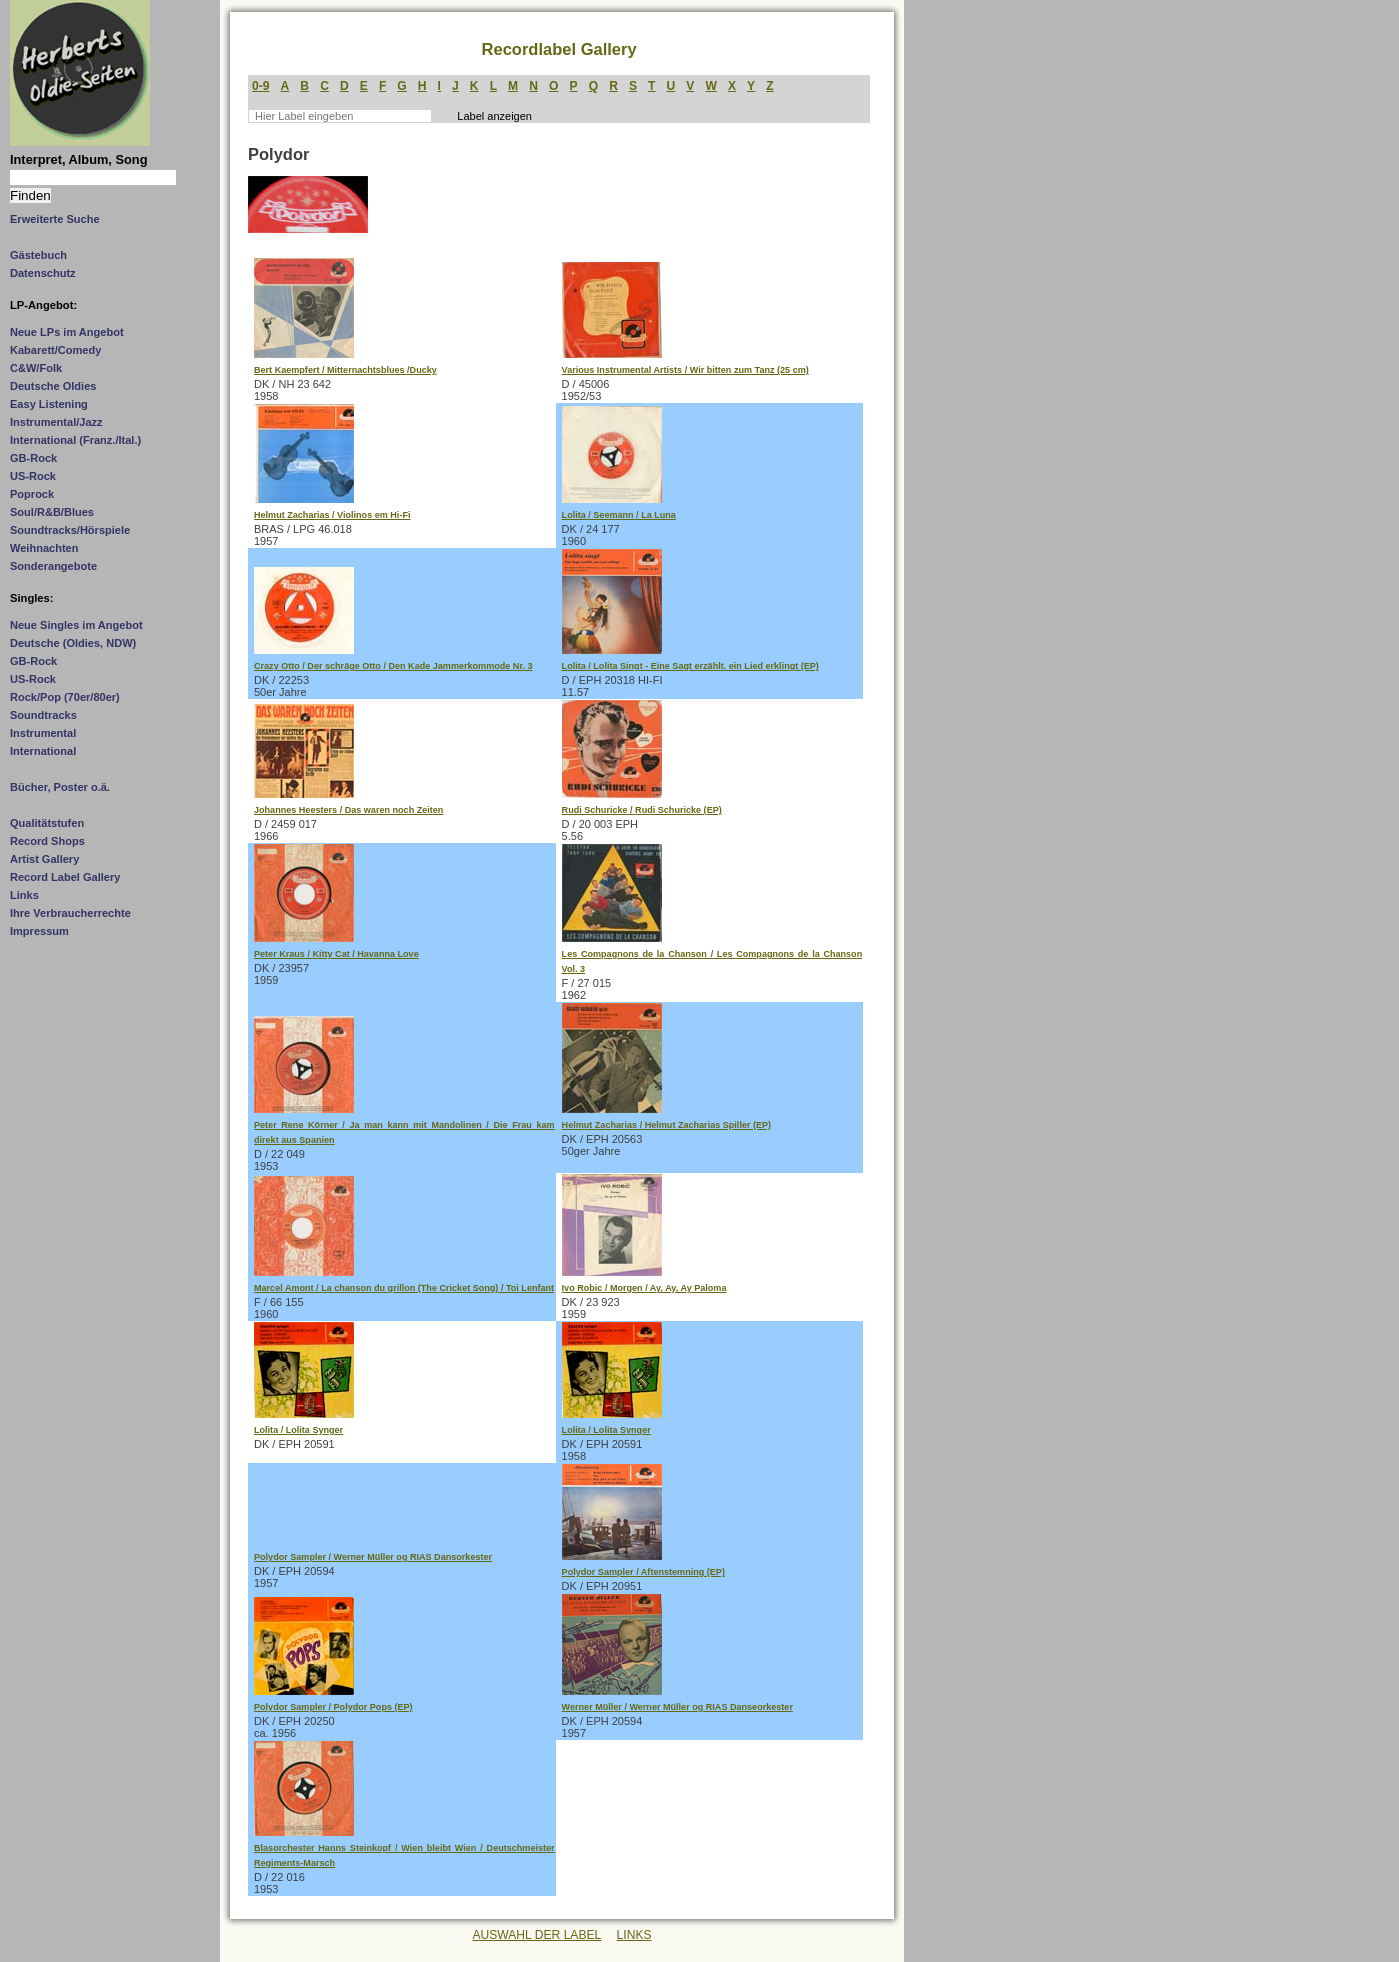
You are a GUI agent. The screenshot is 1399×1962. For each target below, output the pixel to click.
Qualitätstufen (47, 823)
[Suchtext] (93, 177)
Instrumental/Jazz (56, 422)
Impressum (39, 931)
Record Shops (47, 841)
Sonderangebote (53, 566)
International (43, 751)
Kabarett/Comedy (55, 350)
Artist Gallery (44, 859)
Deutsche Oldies (53, 386)
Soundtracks (43, 715)
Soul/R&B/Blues (52, 512)
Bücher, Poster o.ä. (60, 787)
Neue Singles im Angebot (76, 625)
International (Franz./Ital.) (75, 440)
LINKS (634, 1935)
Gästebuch (38, 255)
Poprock (32, 494)
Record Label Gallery (65, 877)
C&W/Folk (36, 368)
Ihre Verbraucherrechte (70, 913)
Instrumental (43, 733)
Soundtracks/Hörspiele (70, 530)
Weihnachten (44, 548)
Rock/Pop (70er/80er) (65, 697)
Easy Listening (49, 404)
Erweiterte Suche (55, 219)
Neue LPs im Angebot (67, 332)
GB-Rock (33, 458)
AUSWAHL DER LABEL (536, 1935)
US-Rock (33, 476)
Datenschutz (43, 273)
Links (24, 895)
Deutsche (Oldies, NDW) (73, 643)
